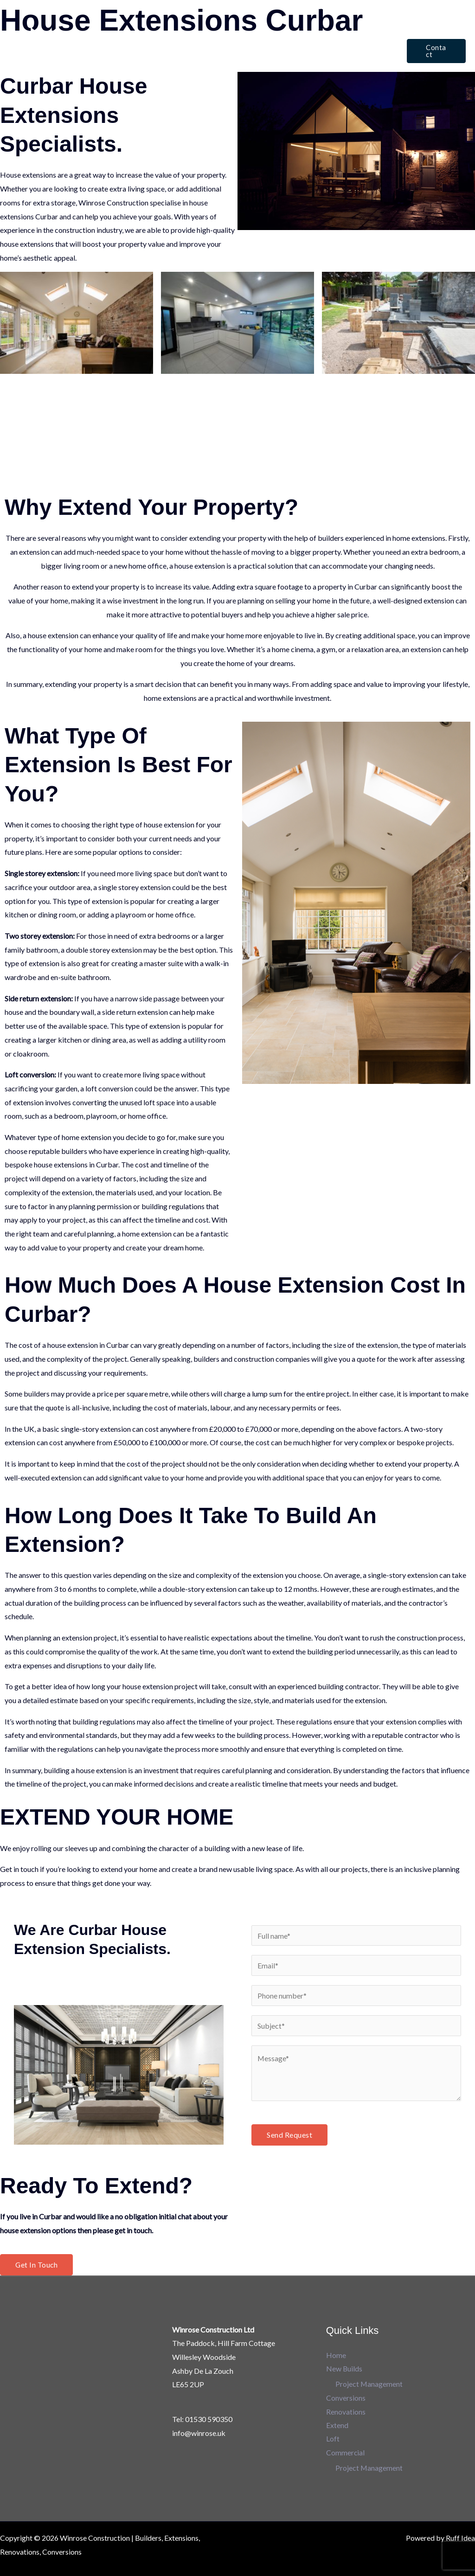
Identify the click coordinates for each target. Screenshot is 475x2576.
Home (106, 34)
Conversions (208, 34)
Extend (308, 34)
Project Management (369, 2384)
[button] (435, 51)
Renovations (262, 34)
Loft (341, 34)
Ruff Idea (460, 2539)
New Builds (149, 34)
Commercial (115, 67)
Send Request (289, 2135)
